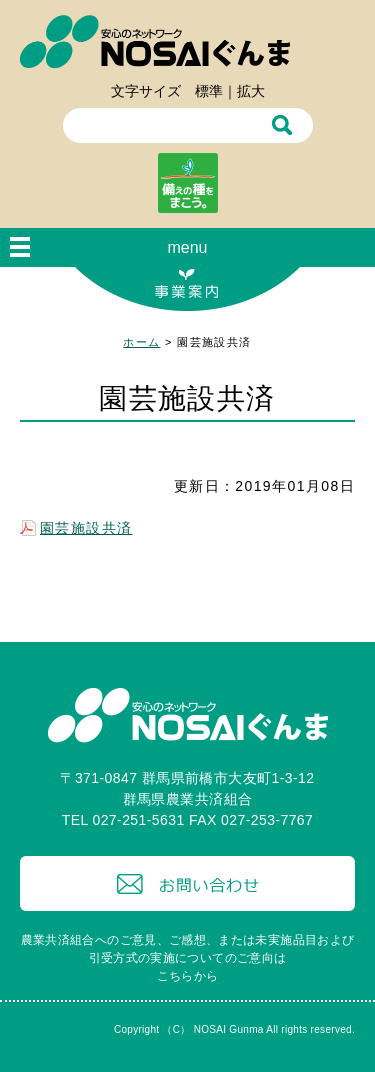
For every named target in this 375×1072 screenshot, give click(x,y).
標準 (209, 91)
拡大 (251, 91)
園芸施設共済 (86, 528)
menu (187, 247)
